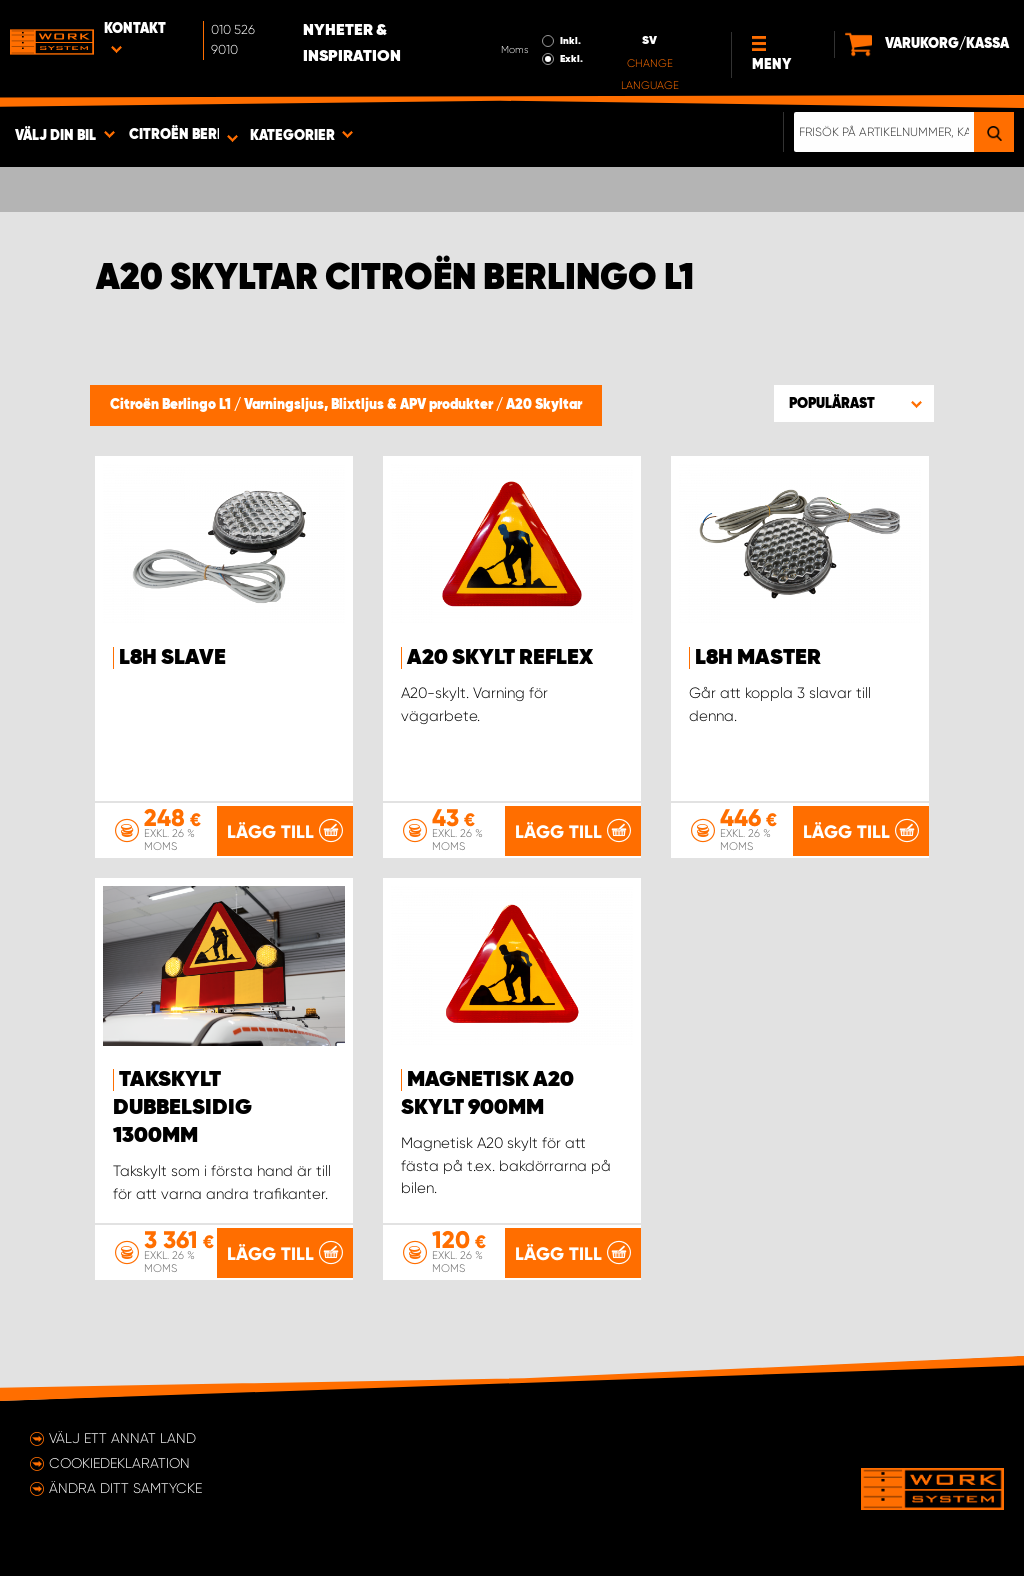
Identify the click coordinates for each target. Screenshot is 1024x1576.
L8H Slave (172, 658)
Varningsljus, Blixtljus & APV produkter (370, 405)
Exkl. (571, 59)
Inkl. (570, 41)
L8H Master (758, 658)
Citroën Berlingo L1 (172, 405)
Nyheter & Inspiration (352, 44)
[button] (854, 403)
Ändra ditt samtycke (125, 1488)
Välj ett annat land (122, 1438)
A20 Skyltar (544, 405)
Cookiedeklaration (119, 1463)
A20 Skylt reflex (500, 658)
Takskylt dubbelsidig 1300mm (182, 1108)
